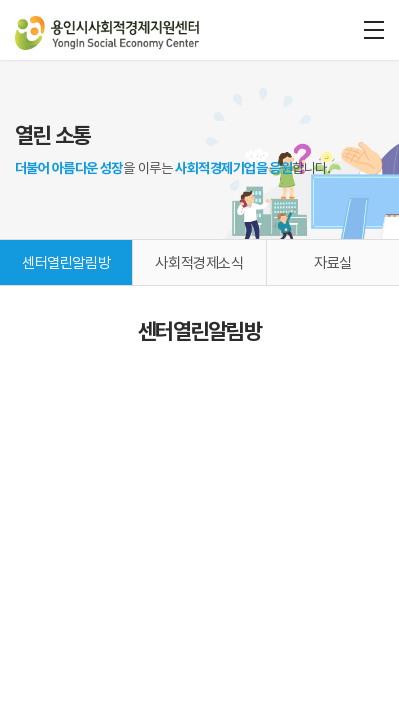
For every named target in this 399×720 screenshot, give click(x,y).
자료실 (333, 263)
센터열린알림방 (66, 263)
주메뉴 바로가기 (0, 0)
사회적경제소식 (199, 263)
